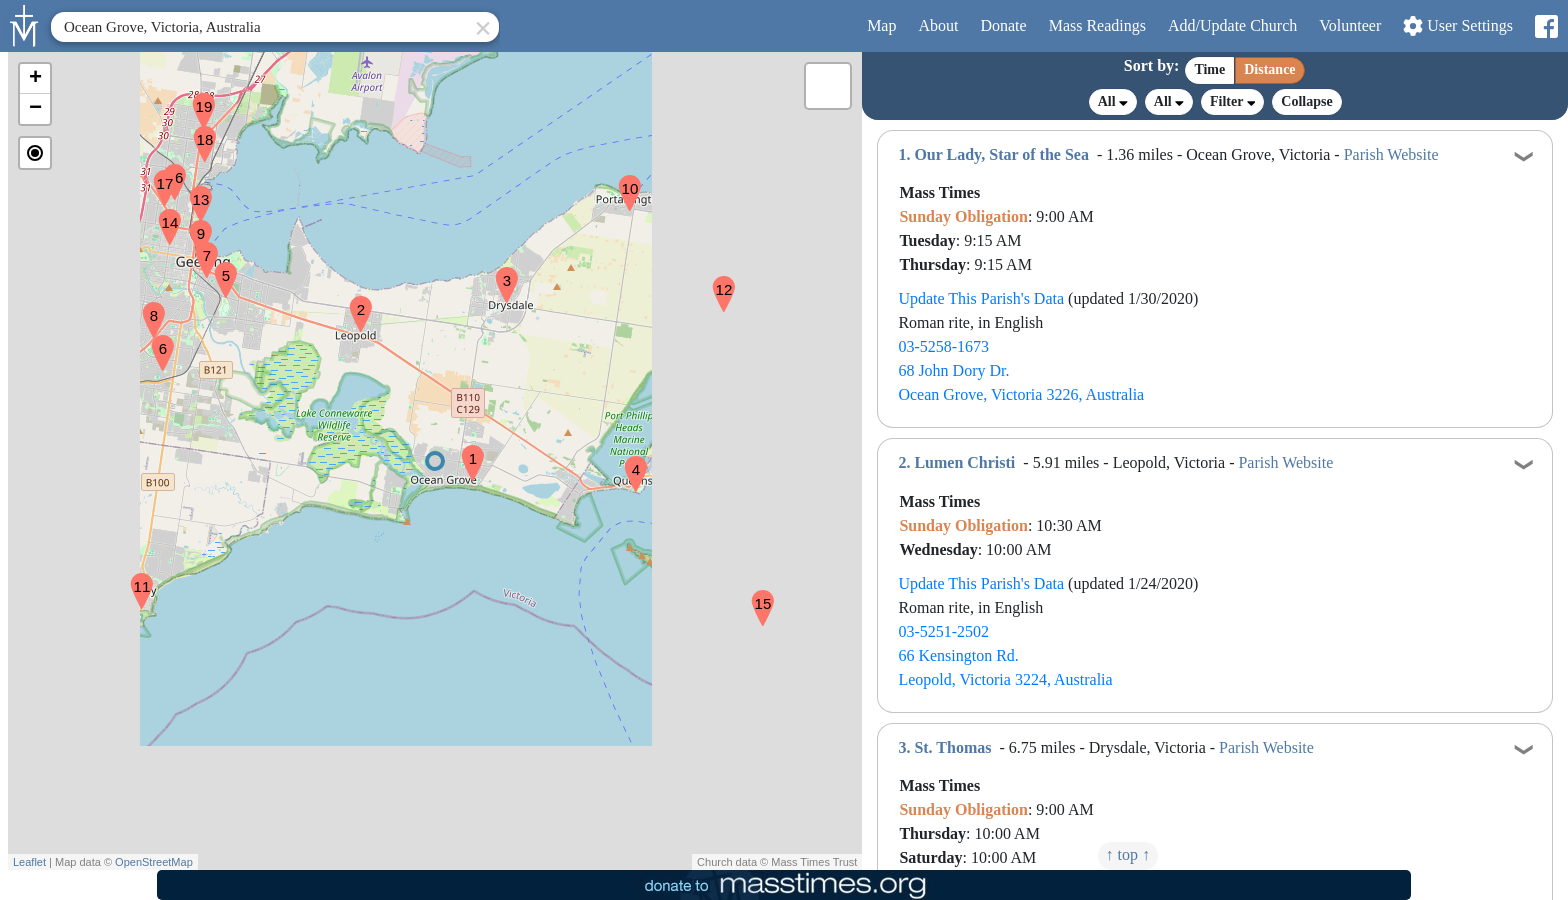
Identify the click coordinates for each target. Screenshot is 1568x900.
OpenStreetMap (154, 862)
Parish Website (1391, 154)
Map (881, 25)
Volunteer (1350, 25)
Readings (1097, 25)
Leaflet (29, 862)
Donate (1003, 25)
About (938, 25)
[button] (465, 450)
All (1113, 102)
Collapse (1306, 101)
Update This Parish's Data (981, 298)
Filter (1232, 101)
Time (1209, 69)
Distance (1269, 69)
